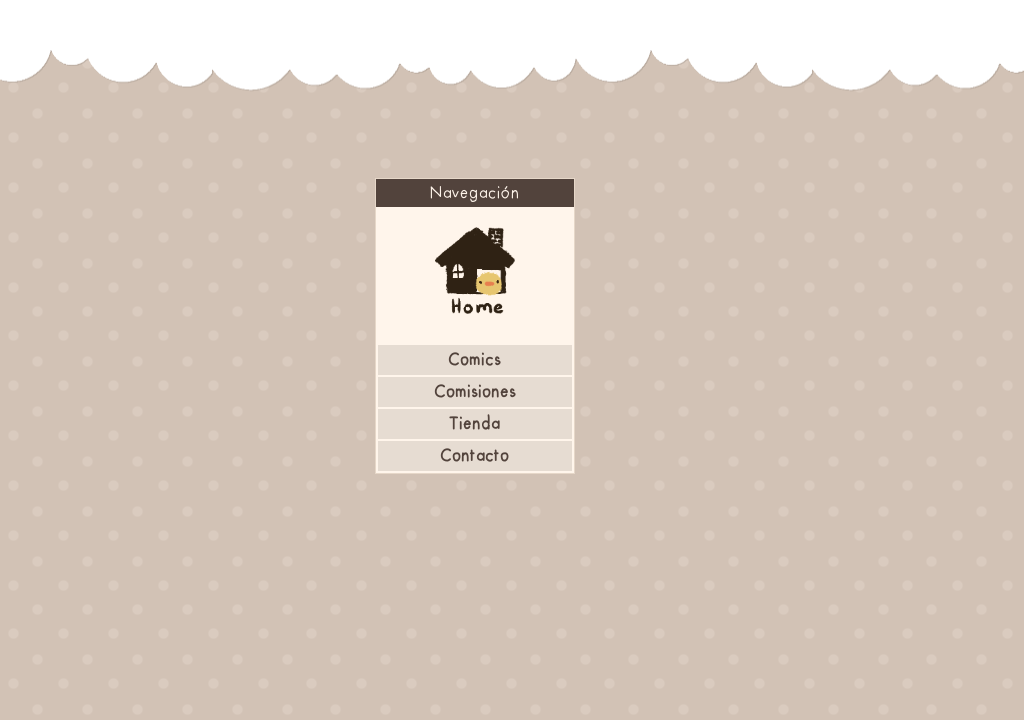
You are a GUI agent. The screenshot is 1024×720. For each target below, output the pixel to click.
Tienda (475, 424)
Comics (474, 360)
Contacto (474, 456)
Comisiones (475, 392)
